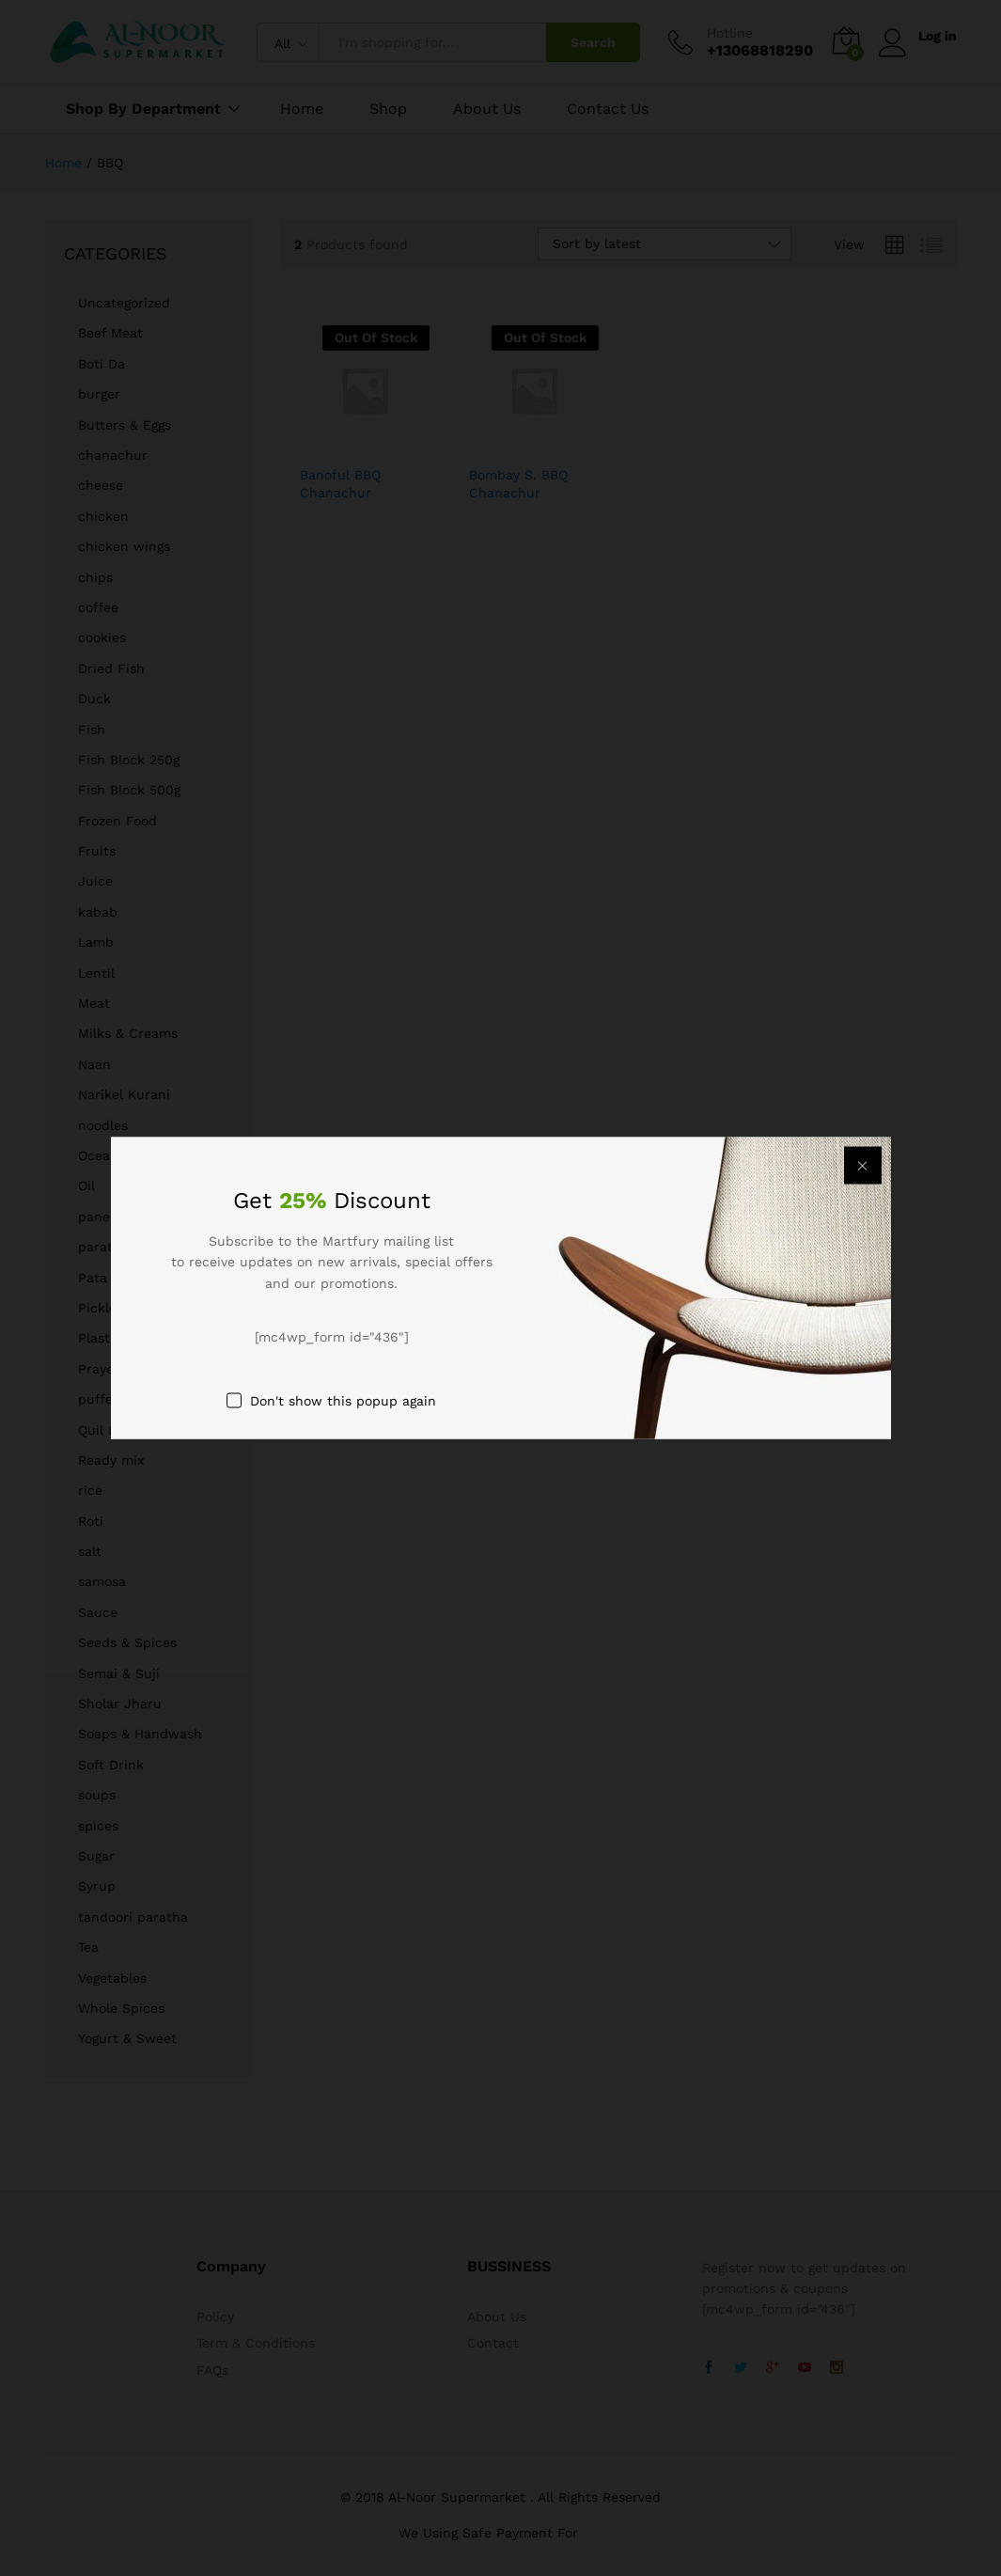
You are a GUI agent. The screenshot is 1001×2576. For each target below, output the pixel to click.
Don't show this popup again (343, 1399)
